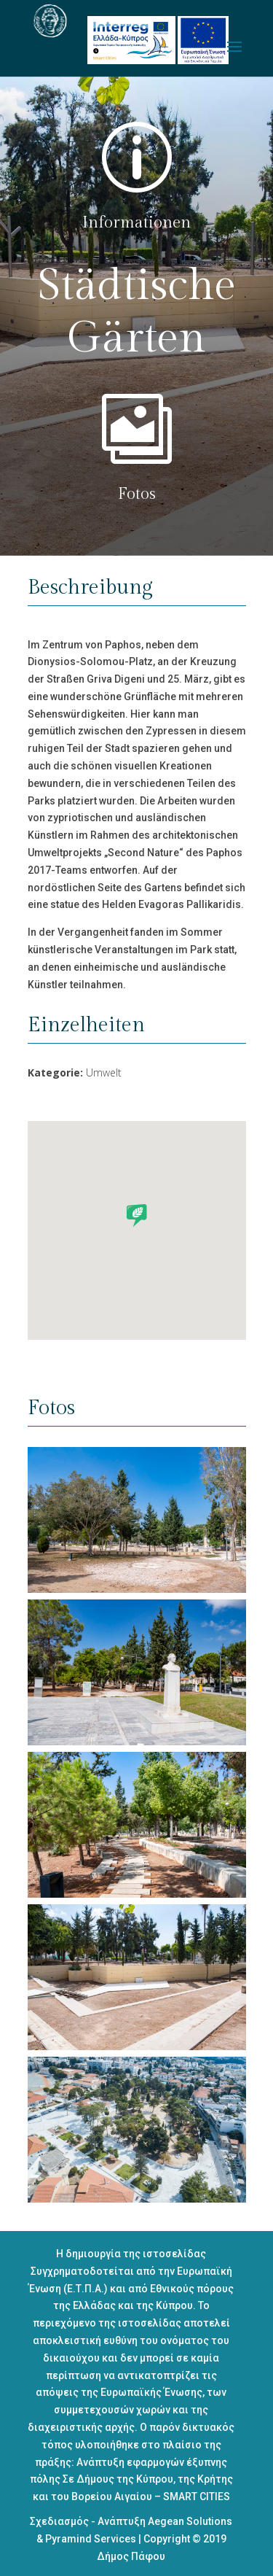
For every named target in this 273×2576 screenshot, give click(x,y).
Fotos (137, 493)
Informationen (136, 222)
